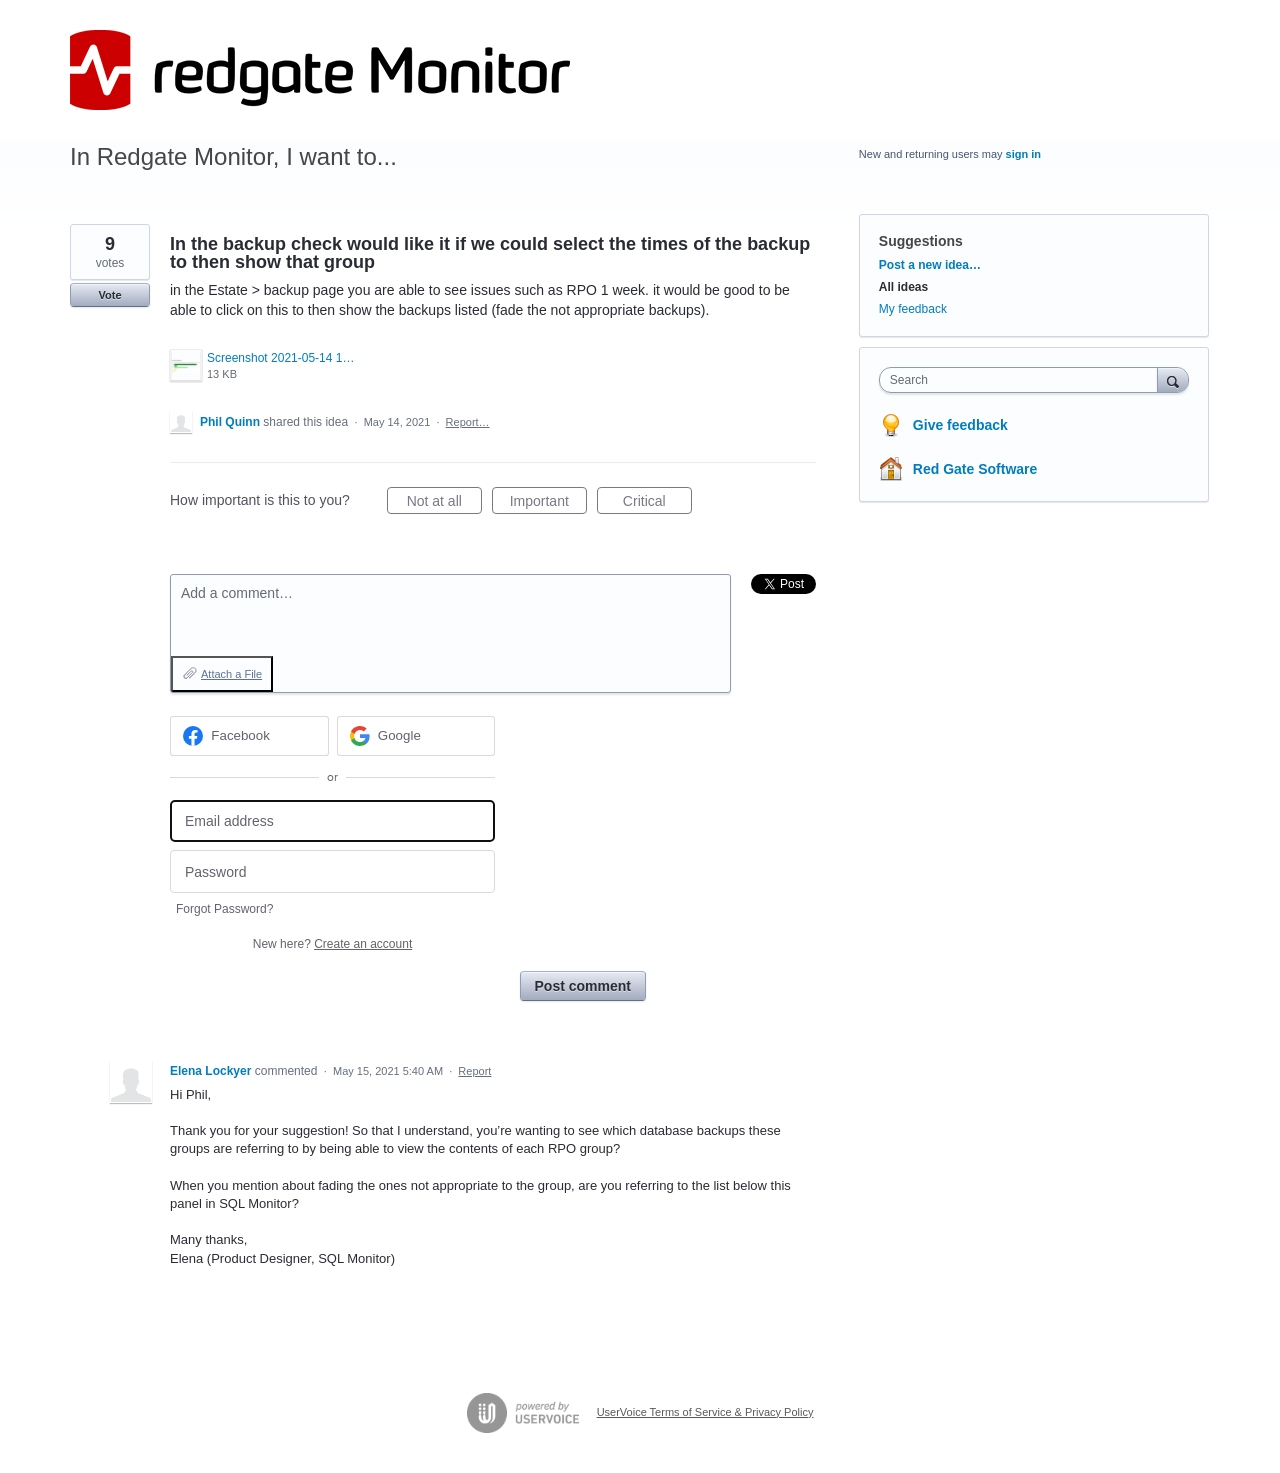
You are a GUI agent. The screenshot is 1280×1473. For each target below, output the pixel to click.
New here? (332, 944)
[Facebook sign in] (249, 736)
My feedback (913, 309)
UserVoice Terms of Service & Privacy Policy (705, 1412)
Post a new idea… (930, 265)
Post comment (583, 986)
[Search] (1173, 379)
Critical (657, 504)
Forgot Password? (224, 909)
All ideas (903, 287)
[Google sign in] (416, 736)
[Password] (332, 871)
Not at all (444, 504)
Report (474, 1071)
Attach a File (231, 674)
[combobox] (1023, 380)
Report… (468, 422)
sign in (1023, 154)
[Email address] (332, 821)
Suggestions (921, 241)
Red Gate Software (975, 469)
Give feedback (960, 425)
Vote (109, 295)
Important (548, 504)
